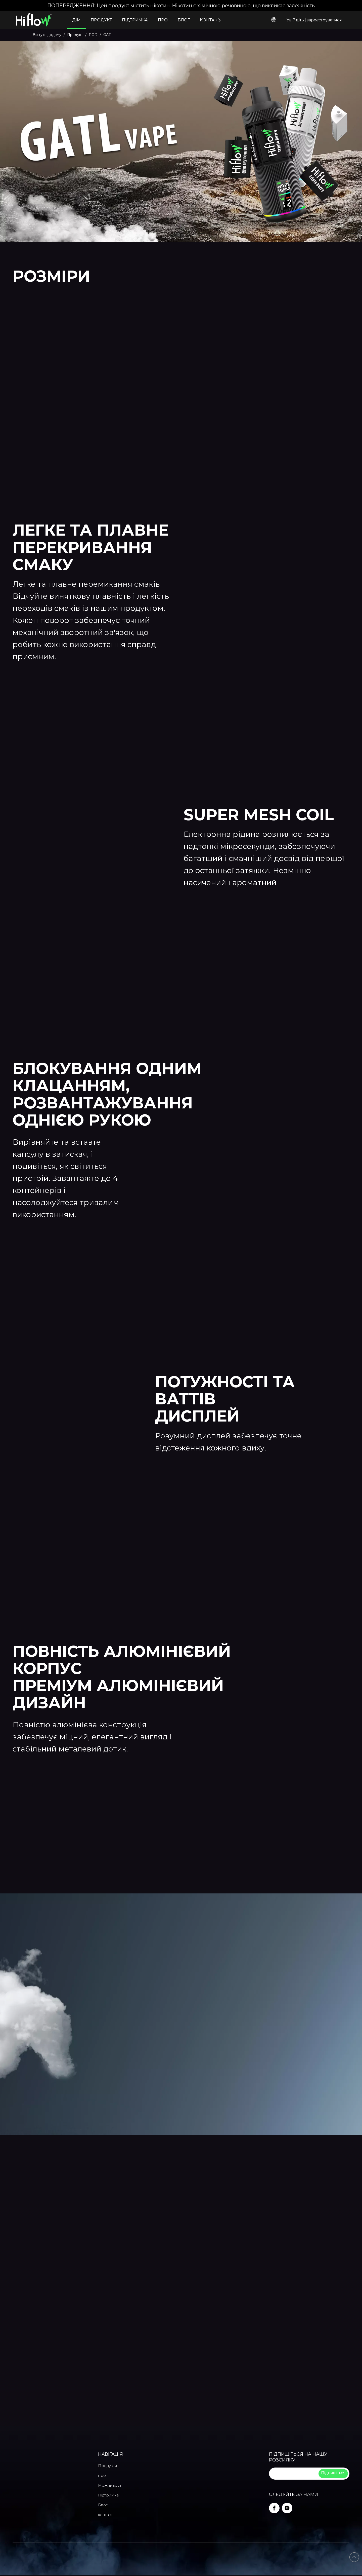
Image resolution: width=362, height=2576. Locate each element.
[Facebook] (274, 2508)
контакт (105, 2514)
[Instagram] (287, 2508)
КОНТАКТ (209, 20)
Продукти (107, 2465)
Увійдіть (295, 20)
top (354, 2557)
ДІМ (76, 20)
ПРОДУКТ (101, 20)
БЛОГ (184, 20)
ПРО (163, 20)
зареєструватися (324, 20)
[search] (293, 2474)
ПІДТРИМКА (135, 20)
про (102, 2475)
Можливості (110, 2485)
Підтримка (108, 2495)
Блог (102, 2505)
